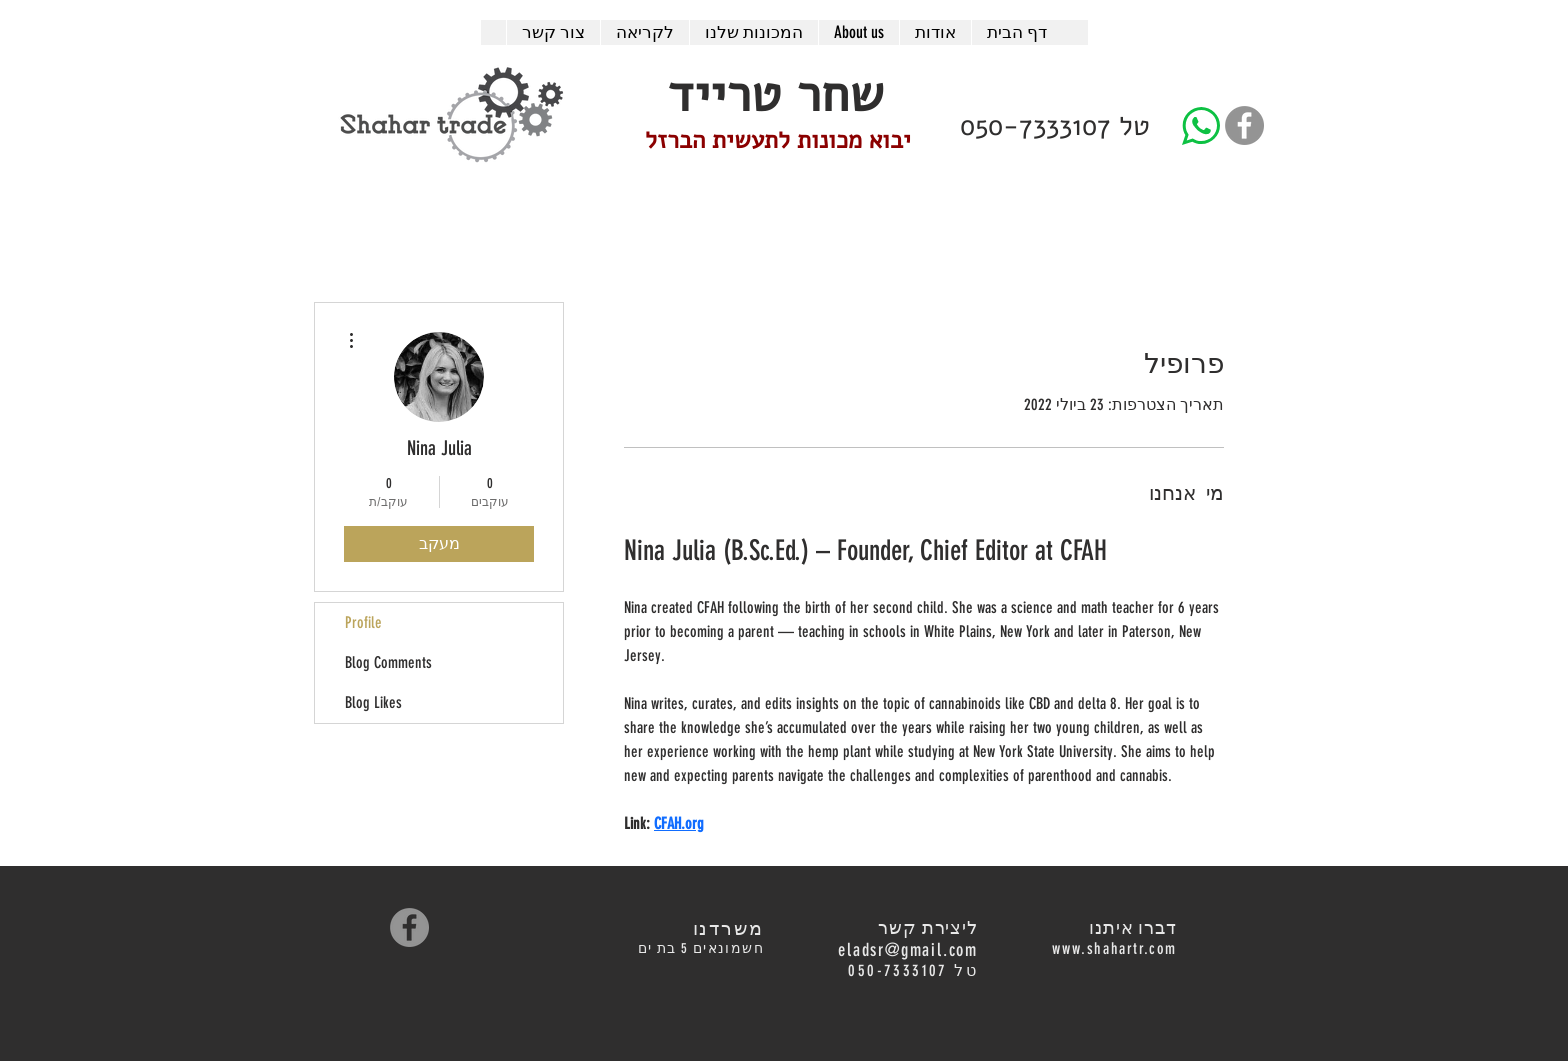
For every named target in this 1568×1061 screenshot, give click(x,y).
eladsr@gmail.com (908, 950)
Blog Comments (388, 662)
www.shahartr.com (1114, 948)
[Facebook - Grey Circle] (1244, 125)
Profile (363, 622)
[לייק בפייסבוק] (483, 927)
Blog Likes (373, 702)
